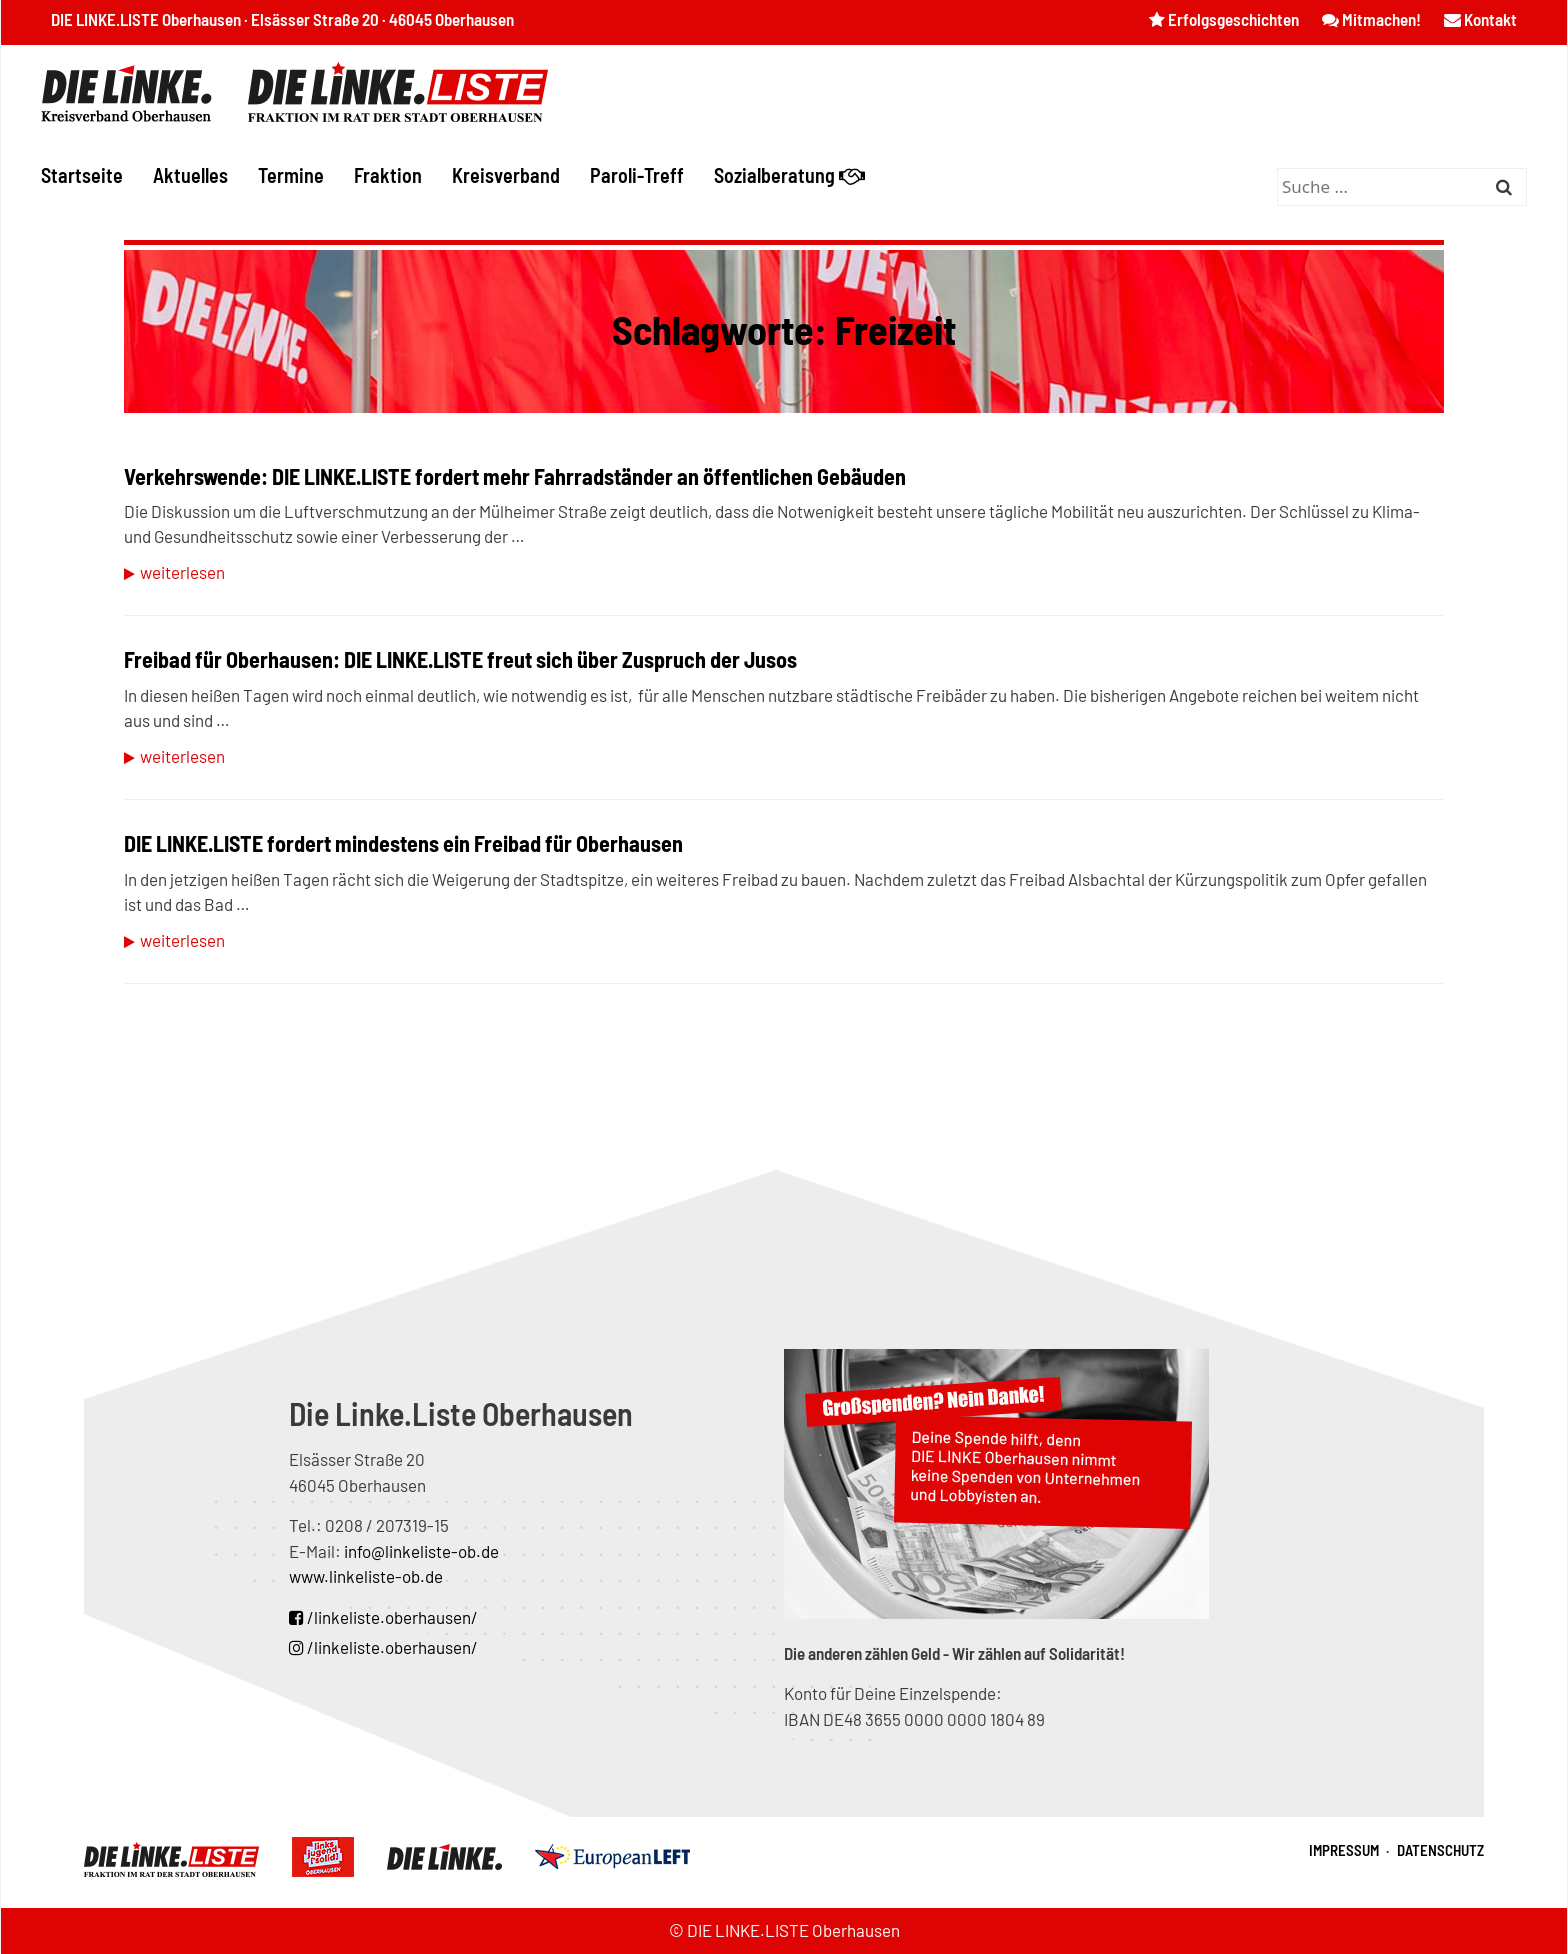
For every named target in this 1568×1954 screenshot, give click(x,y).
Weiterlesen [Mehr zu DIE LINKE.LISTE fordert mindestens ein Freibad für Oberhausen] (182, 940)
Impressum (1344, 1850)
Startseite (82, 175)
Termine (291, 175)
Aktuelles (190, 175)
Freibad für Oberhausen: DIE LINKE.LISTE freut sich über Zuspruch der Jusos (460, 659)
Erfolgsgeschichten (1224, 19)
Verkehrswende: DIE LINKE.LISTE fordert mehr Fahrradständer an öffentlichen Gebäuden (515, 476)
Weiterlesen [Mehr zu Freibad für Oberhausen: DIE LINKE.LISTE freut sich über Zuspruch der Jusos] (182, 756)
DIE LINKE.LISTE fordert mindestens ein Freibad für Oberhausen (403, 843)
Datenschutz (1440, 1850)
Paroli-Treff (637, 175)
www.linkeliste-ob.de (366, 1576)
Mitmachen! (1371, 19)
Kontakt (1480, 19)
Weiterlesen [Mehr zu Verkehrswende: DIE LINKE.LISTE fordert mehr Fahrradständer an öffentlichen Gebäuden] (182, 572)
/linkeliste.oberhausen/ (383, 1617)
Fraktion (388, 175)
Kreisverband (506, 175)
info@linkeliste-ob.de (421, 1551)
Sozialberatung (789, 175)
